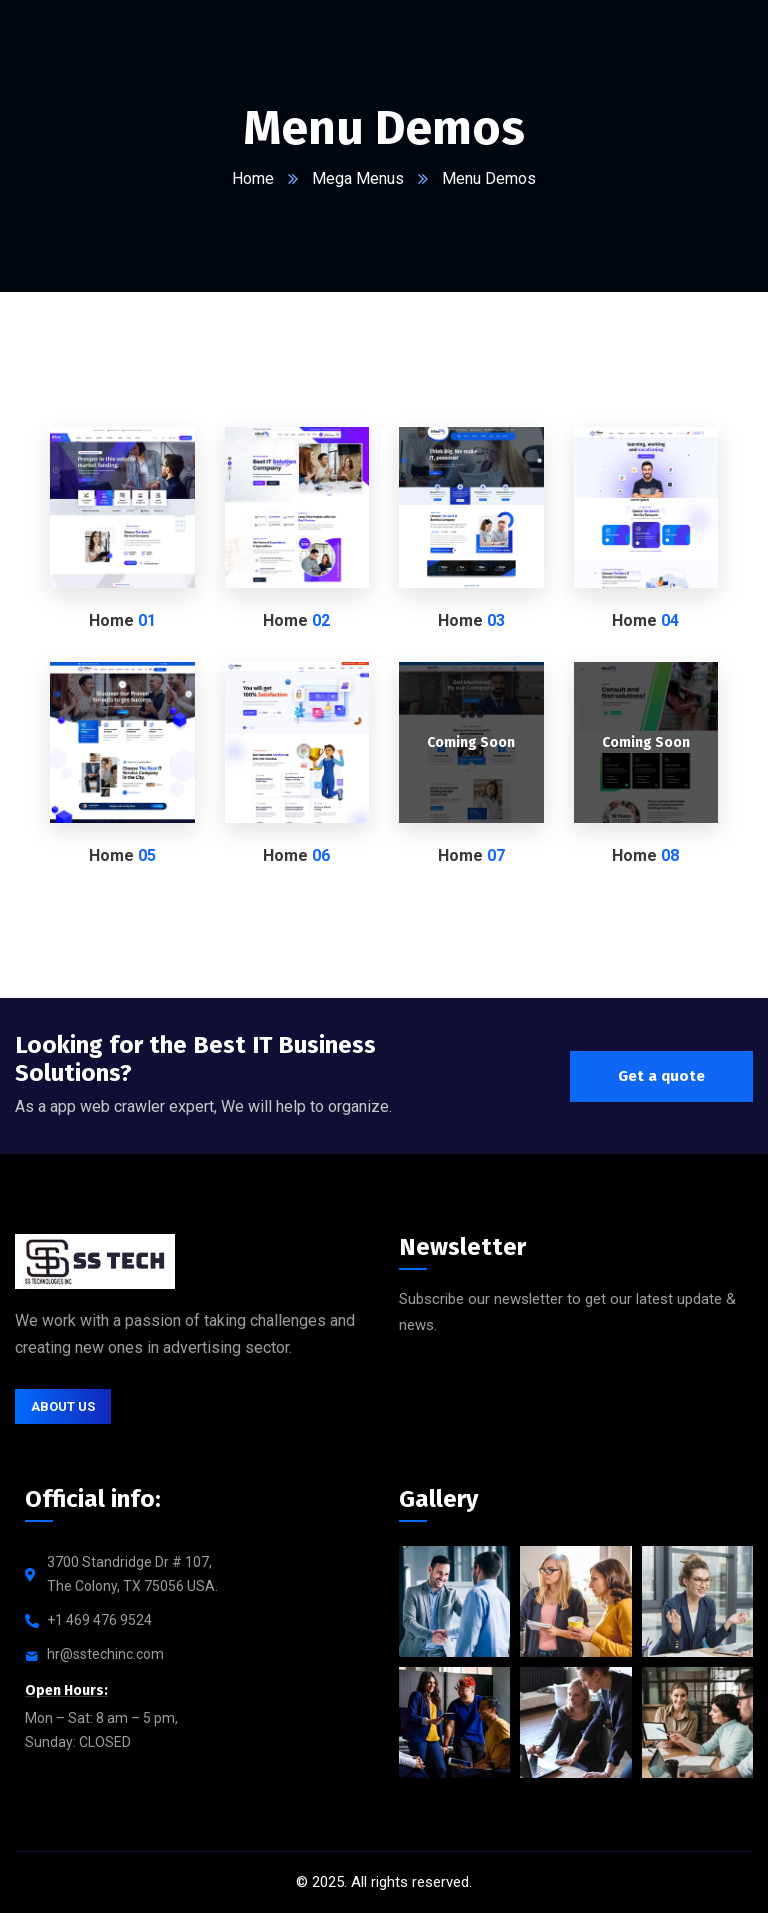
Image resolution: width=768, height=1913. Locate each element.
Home (253, 178)
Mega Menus (358, 178)
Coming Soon (471, 742)
